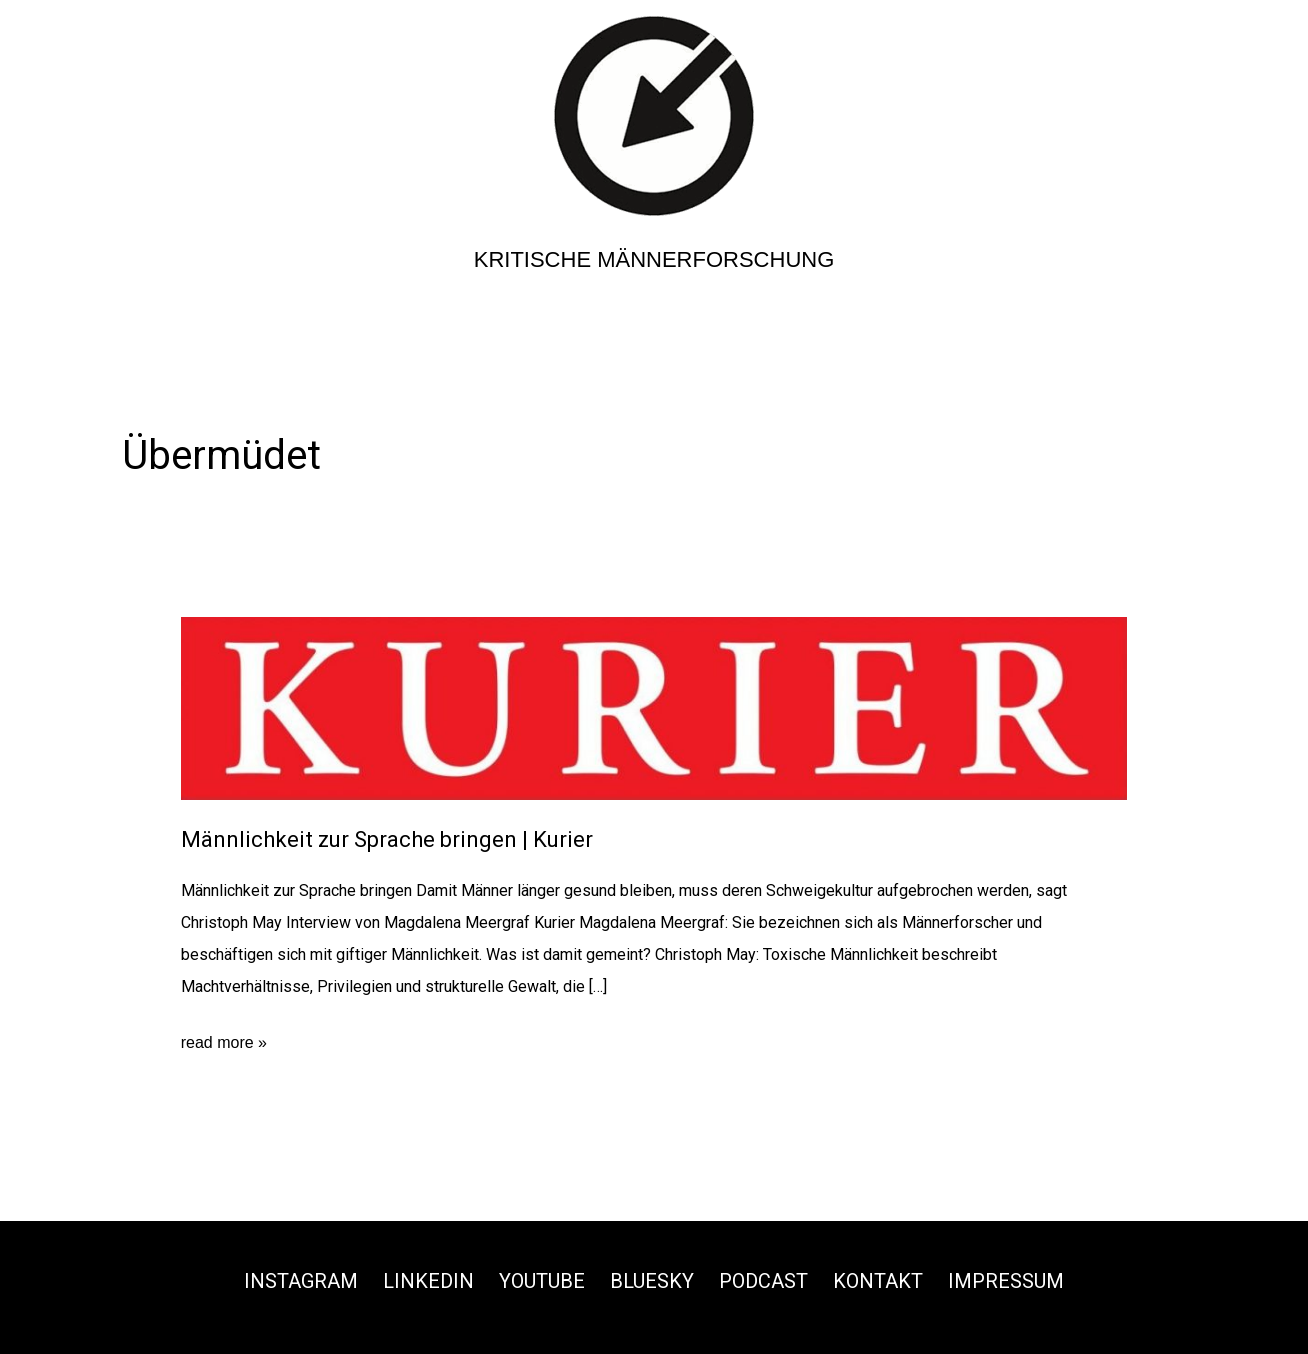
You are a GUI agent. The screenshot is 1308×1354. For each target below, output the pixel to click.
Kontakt (878, 1281)
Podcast (763, 1281)
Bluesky (652, 1281)
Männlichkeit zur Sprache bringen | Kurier (387, 839)
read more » (224, 1043)
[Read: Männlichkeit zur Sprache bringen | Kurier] (654, 707)
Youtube (542, 1281)
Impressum (1006, 1281)
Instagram (301, 1281)
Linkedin (428, 1281)
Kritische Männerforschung (654, 259)
